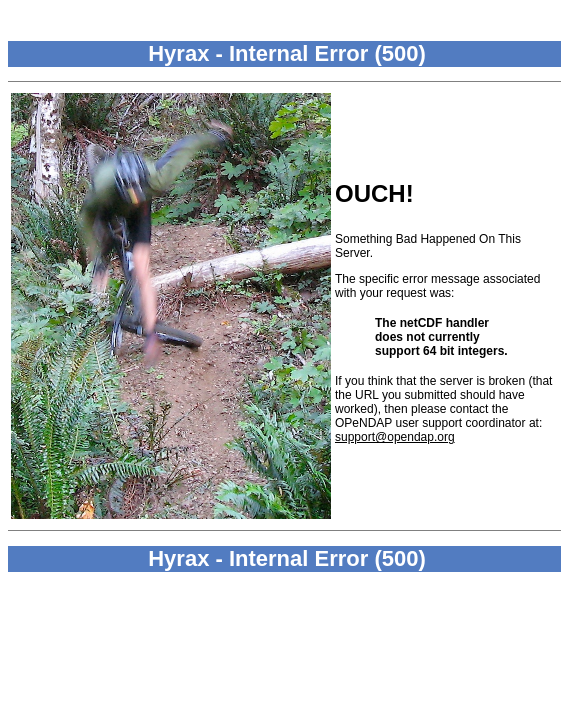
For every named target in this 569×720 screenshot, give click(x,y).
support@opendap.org (395, 437)
